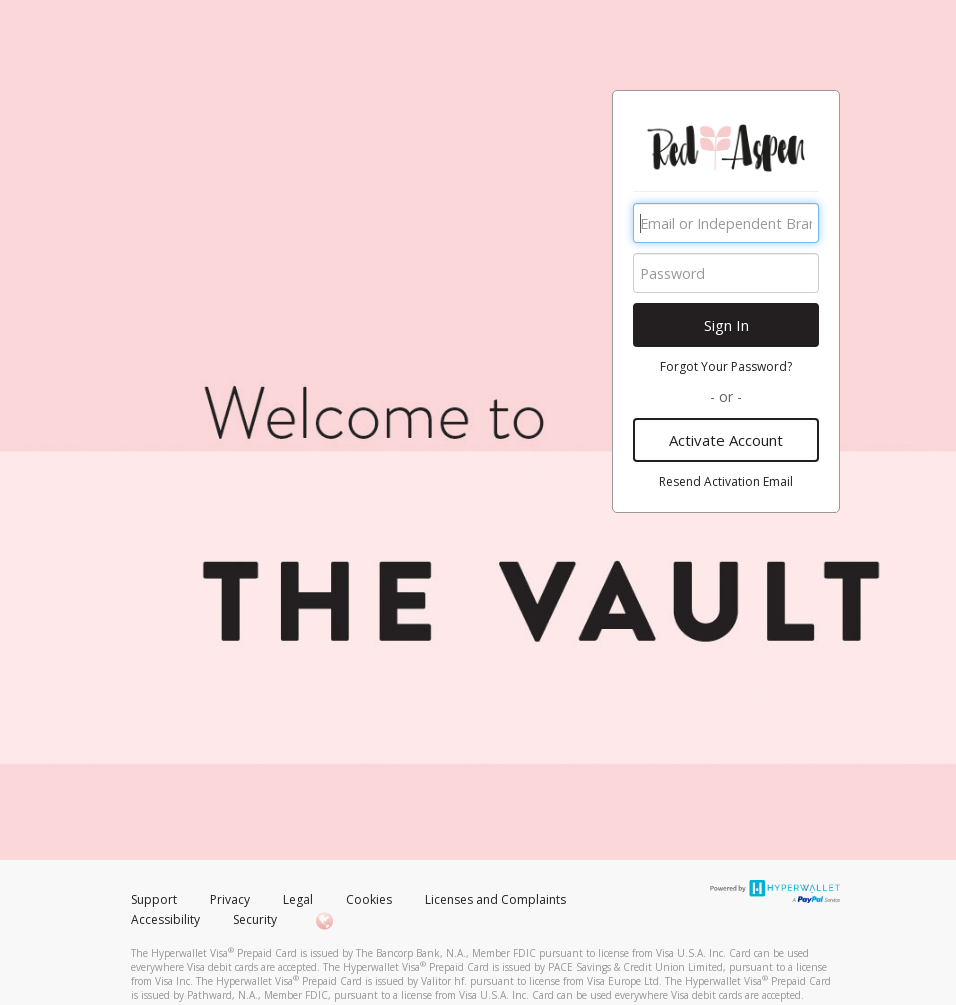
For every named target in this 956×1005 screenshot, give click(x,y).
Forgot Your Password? (726, 366)
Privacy (230, 899)
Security (255, 919)
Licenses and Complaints (495, 899)
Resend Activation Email (726, 481)
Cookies (369, 899)
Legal (298, 899)
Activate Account (726, 440)
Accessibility (165, 919)
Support (154, 899)
